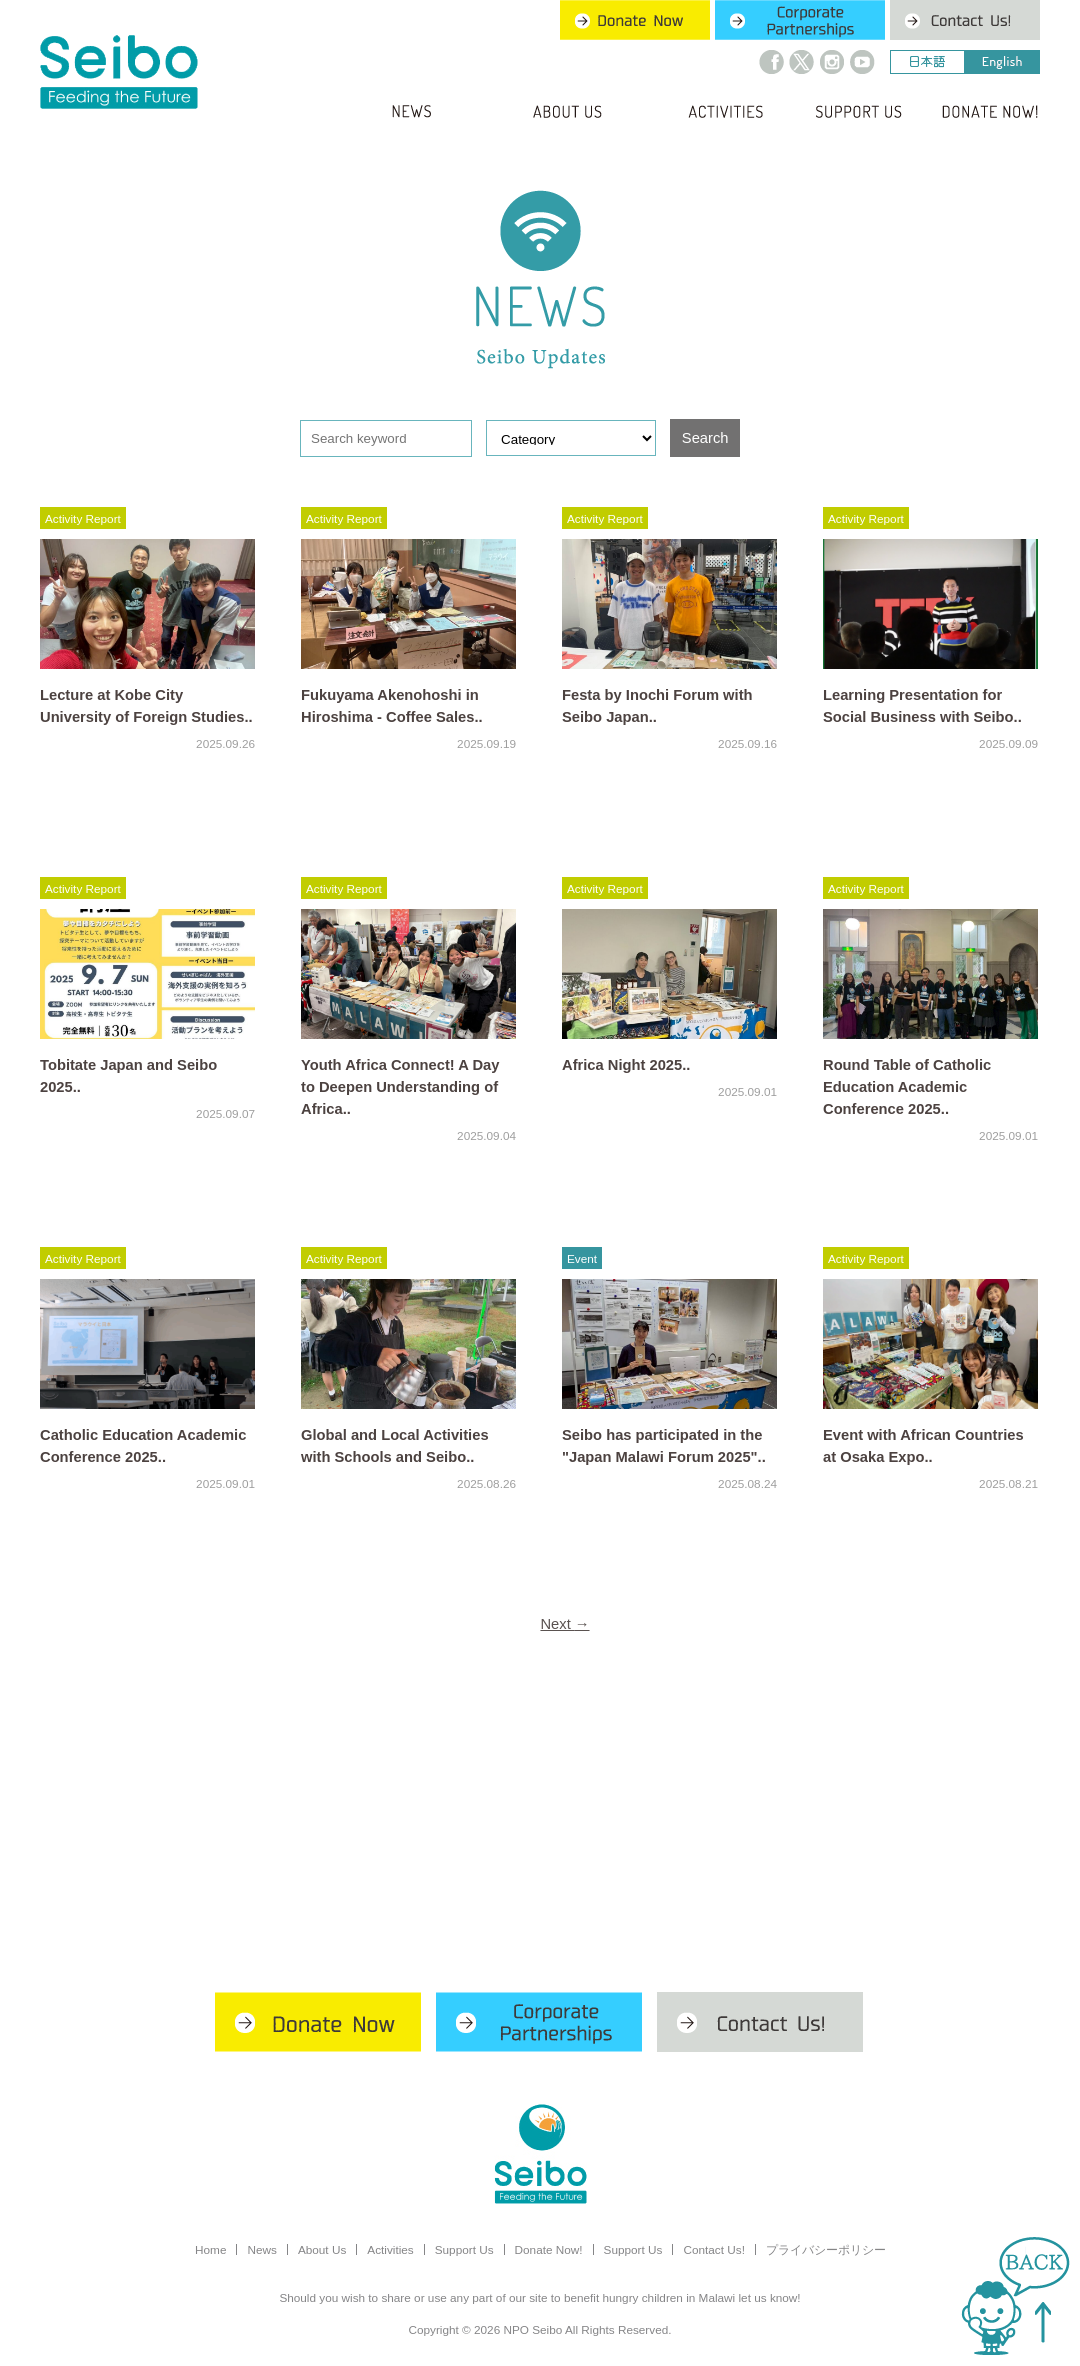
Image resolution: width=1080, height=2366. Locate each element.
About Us (322, 2249)
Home (210, 2249)
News (261, 2249)
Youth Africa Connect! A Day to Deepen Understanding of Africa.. (400, 1087)
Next (564, 1624)
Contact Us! (713, 2249)
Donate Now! (549, 2249)
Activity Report (83, 518)
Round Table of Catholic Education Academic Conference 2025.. (907, 1087)
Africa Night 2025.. (626, 1065)
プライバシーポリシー (826, 2249)
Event (582, 1258)
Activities (390, 2249)
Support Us (464, 2249)
